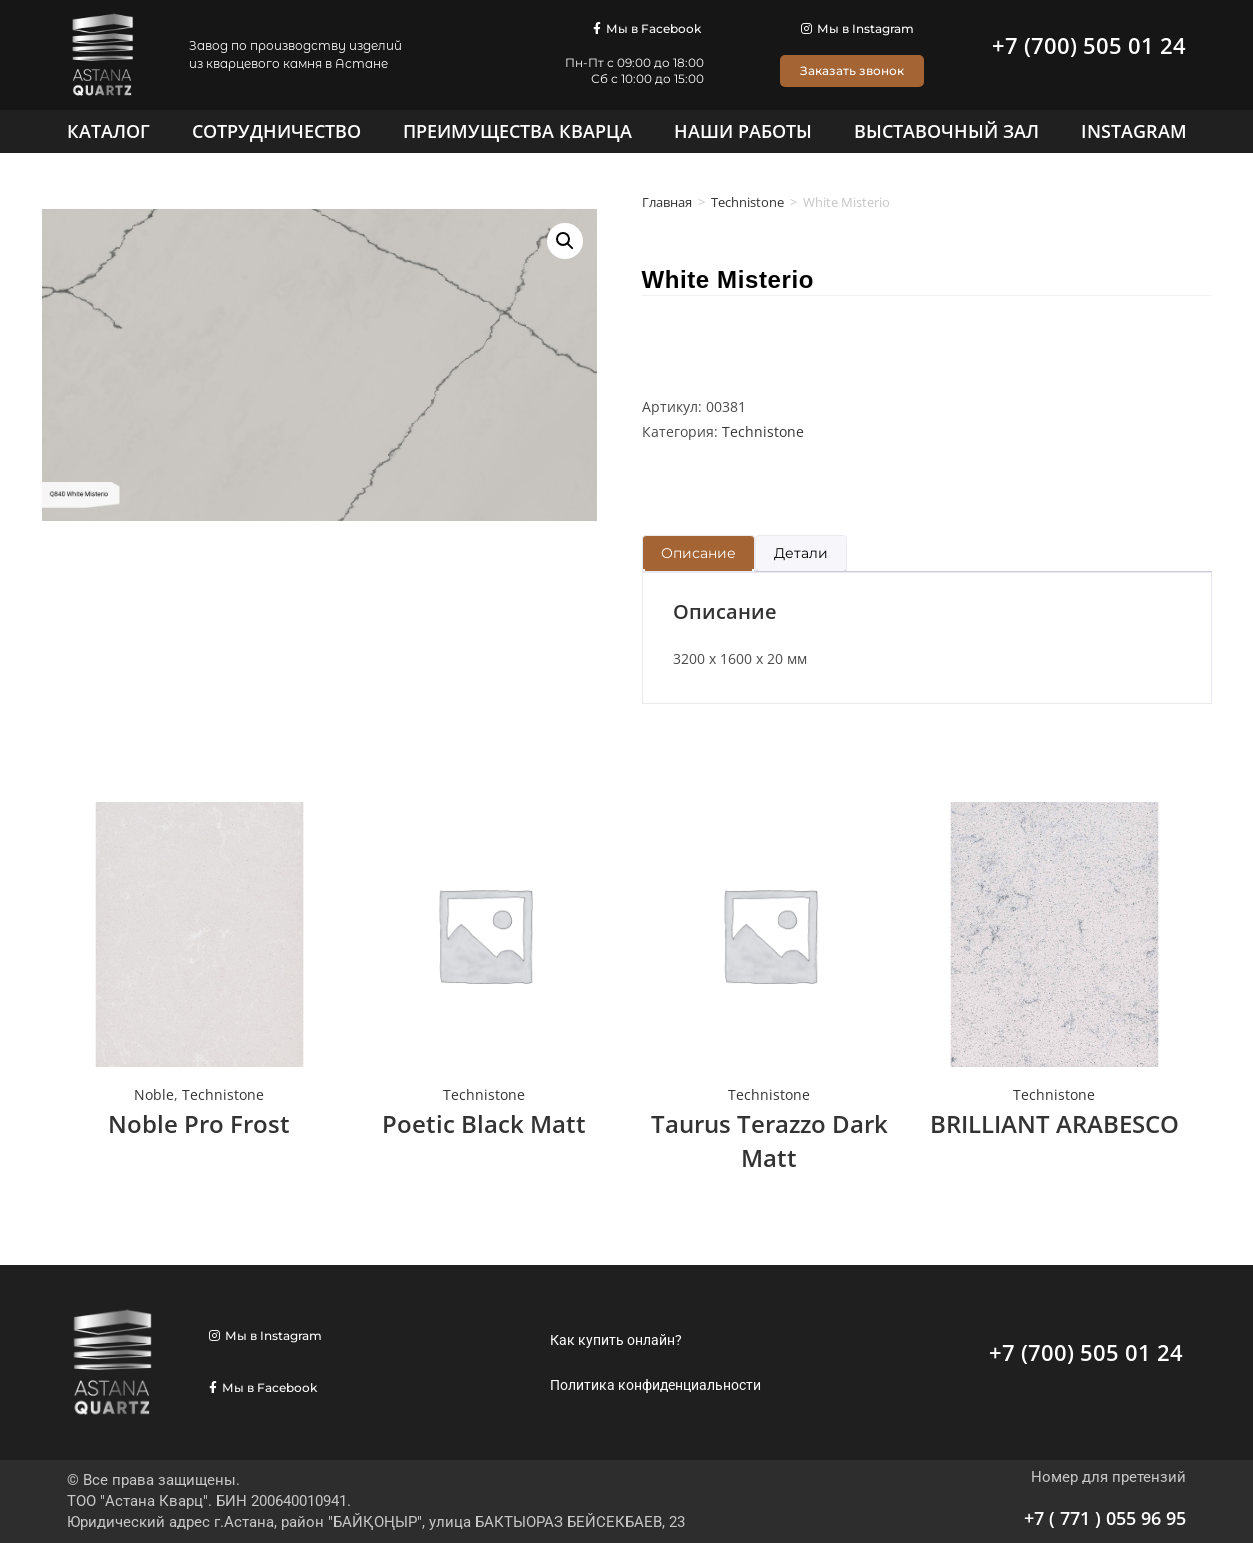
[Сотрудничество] (276, 131)
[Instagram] (1134, 131)
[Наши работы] (743, 131)
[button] (565, 241)
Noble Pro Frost (199, 1123)
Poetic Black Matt (484, 1123)
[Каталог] (108, 131)
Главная (667, 202)
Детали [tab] (801, 553)
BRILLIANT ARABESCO (1054, 1123)
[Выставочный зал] (946, 131)
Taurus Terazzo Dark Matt (769, 1140)
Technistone (747, 202)
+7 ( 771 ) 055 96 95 (1105, 1518)
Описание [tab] (698, 553)
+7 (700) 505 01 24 (1089, 45)
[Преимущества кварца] (517, 131)
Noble (154, 1094)
